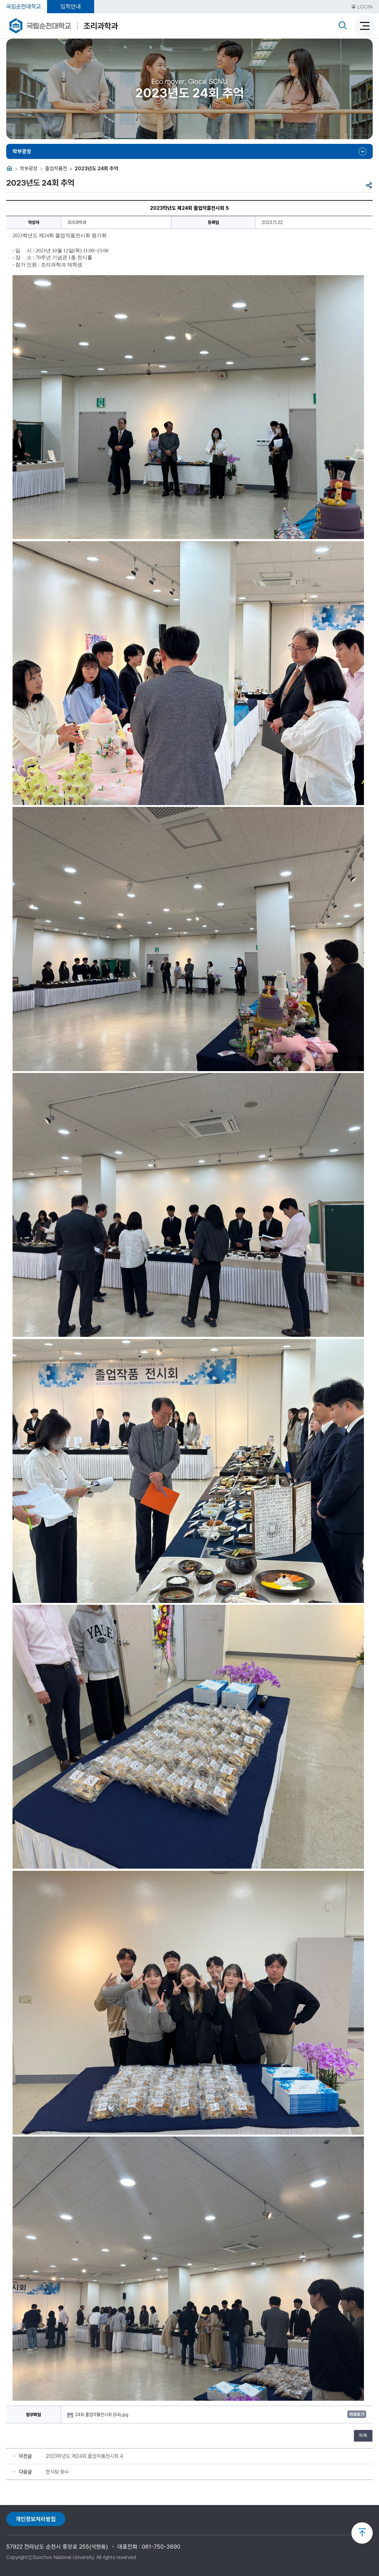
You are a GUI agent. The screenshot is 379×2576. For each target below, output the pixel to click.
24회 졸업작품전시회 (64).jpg (102, 2414)
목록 (363, 2435)
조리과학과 (100, 26)
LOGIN (362, 7)
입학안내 (71, 6)
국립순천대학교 (23, 6)
